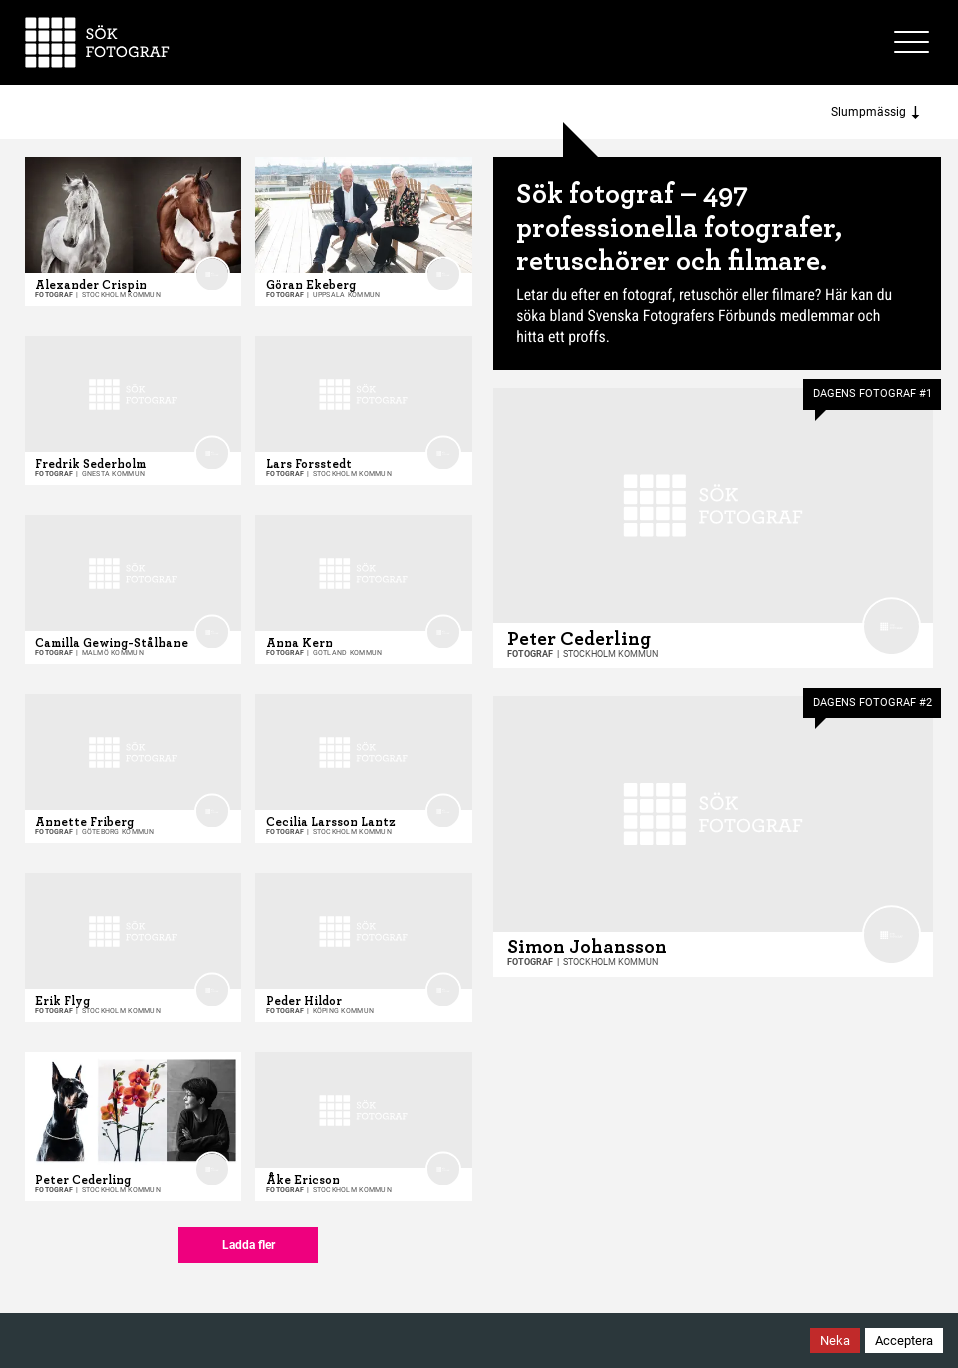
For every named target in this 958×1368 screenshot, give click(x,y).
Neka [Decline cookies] (835, 1340)
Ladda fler (248, 1245)
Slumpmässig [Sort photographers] (875, 112)
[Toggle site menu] (914, 42)
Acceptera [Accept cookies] (904, 1340)
